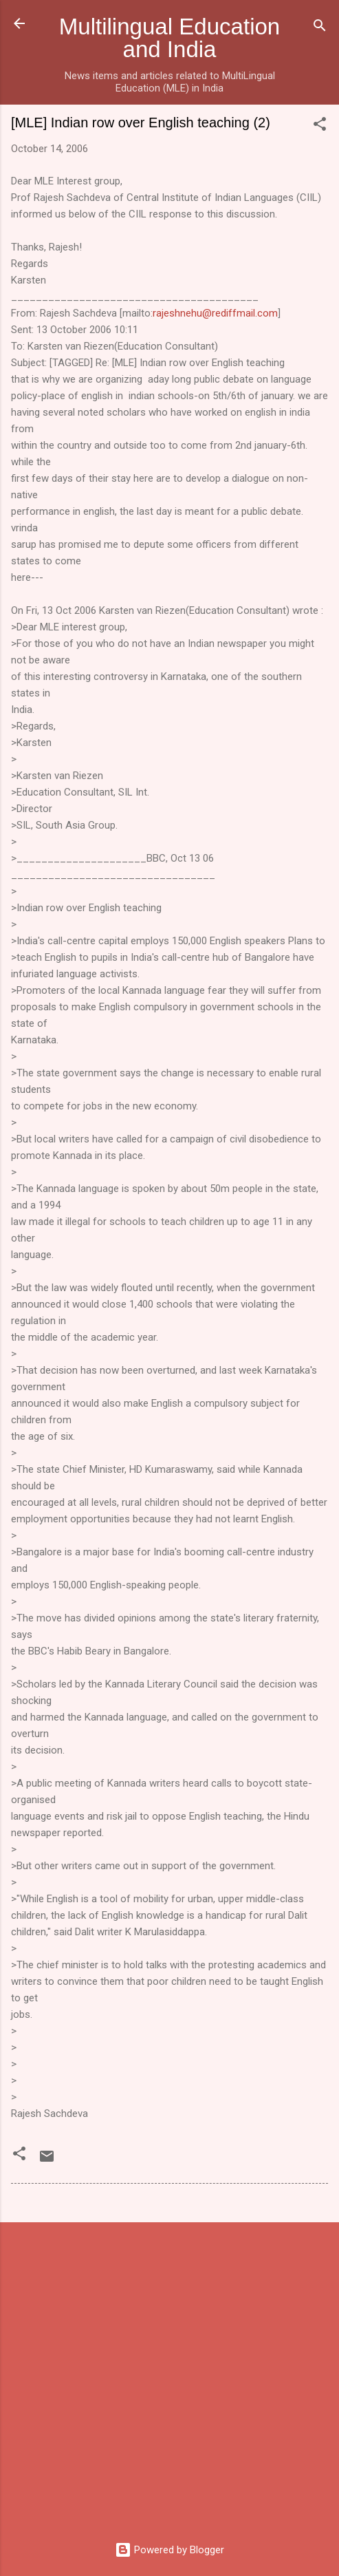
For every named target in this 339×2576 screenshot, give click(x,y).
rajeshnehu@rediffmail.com (215, 313)
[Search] (319, 28)
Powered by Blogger (169, 2550)
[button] (319, 126)
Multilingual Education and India (169, 38)
